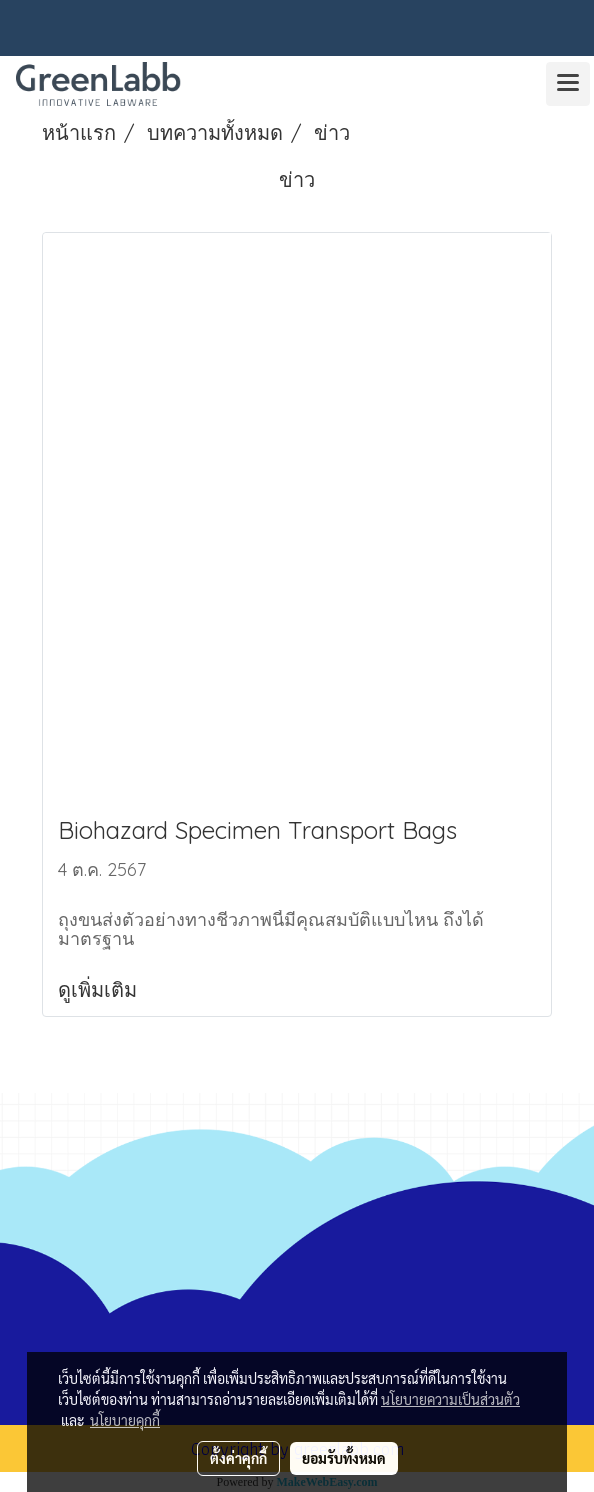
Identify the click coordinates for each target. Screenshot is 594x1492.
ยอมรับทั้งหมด (344, 1458)
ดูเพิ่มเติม (100, 989)
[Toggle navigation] (568, 84)
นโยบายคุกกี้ (125, 1420)
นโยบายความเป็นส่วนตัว (450, 1399)
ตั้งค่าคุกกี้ (238, 1458)
